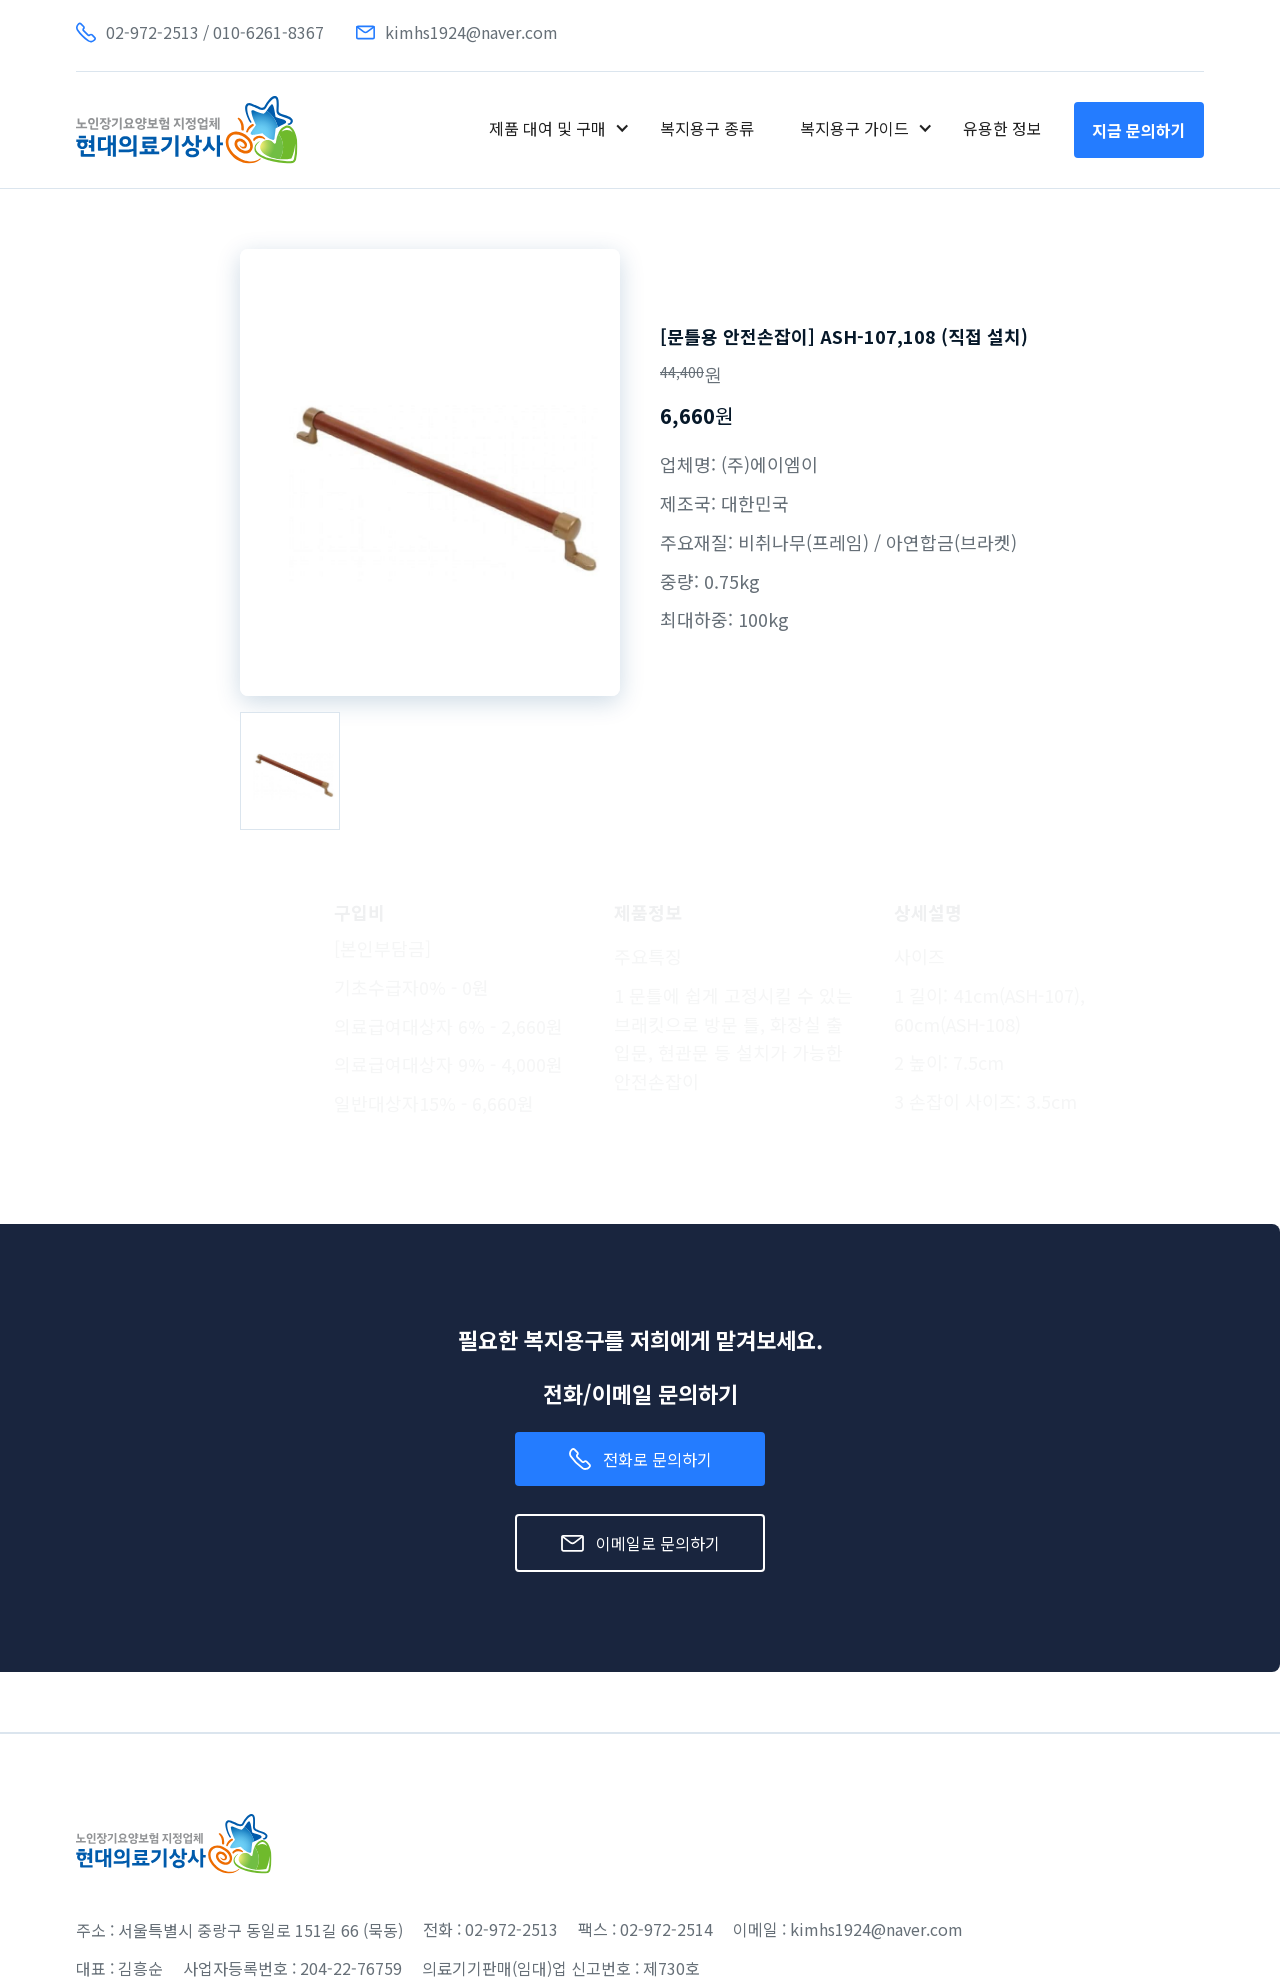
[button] (559, 128)
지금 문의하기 (1139, 130)
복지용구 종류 (707, 128)
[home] (187, 130)
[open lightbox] (290, 770)
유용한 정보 (1002, 128)
